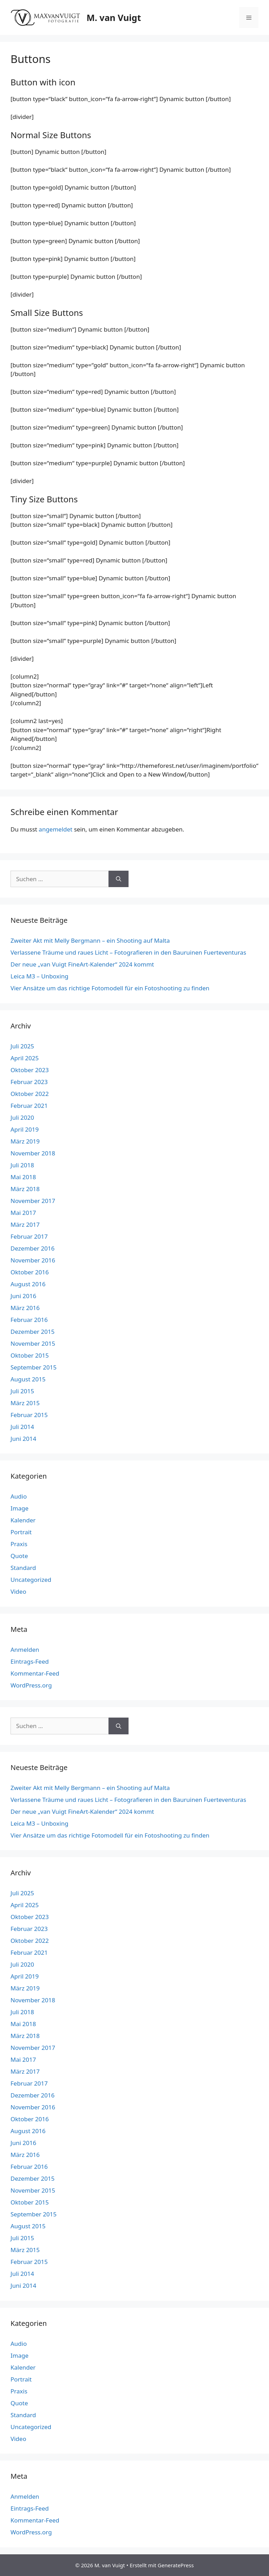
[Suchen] (119, 879)
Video (18, 1591)
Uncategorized (31, 1580)
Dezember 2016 (33, 1248)
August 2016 (28, 1284)
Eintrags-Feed (30, 1661)
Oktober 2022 (30, 1094)
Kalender (23, 1520)
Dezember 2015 (33, 1332)
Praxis (19, 1544)
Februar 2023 (29, 1082)
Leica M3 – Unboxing (39, 976)
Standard (23, 1568)
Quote (19, 1556)
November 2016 (33, 1260)
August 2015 (28, 1379)
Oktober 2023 (30, 1070)
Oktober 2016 (30, 1272)
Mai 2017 (23, 1213)
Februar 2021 (29, 1106)
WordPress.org (31, 1685)
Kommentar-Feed (35, 1673)
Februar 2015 (29, 1415)
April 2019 (25, 1129)
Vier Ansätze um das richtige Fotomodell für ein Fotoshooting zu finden (110, 988)
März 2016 (25, 1308)
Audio (19, 1496)
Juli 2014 (22, 1427)
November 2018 (33, 1153)
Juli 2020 (22, 1117)
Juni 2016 (23, 1296)
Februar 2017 (29, 1236)
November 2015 (33, 1343)
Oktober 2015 (30, 1355)
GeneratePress (176, 2565)
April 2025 (25, 1058)
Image (19, 1508)
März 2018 (25, 1189)
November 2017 (33, 1201)
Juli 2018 (22, 1165)
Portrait (21, 1532)
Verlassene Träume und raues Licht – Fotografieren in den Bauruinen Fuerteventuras (128, 952)
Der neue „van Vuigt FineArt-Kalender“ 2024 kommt (82, 964)
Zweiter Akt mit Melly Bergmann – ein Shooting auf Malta (90, 940)
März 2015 (25, 1403)
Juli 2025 (22, 1046)
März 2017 (25, 1224)
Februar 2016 (29, 1320)
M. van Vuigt (114, 17)
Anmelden (25, 1650)
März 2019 (25, 1141)
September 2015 (33, 1367)
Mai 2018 (23, 1177)
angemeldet (56, 829)
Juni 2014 (23, 1439)
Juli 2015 (22, 1391)
